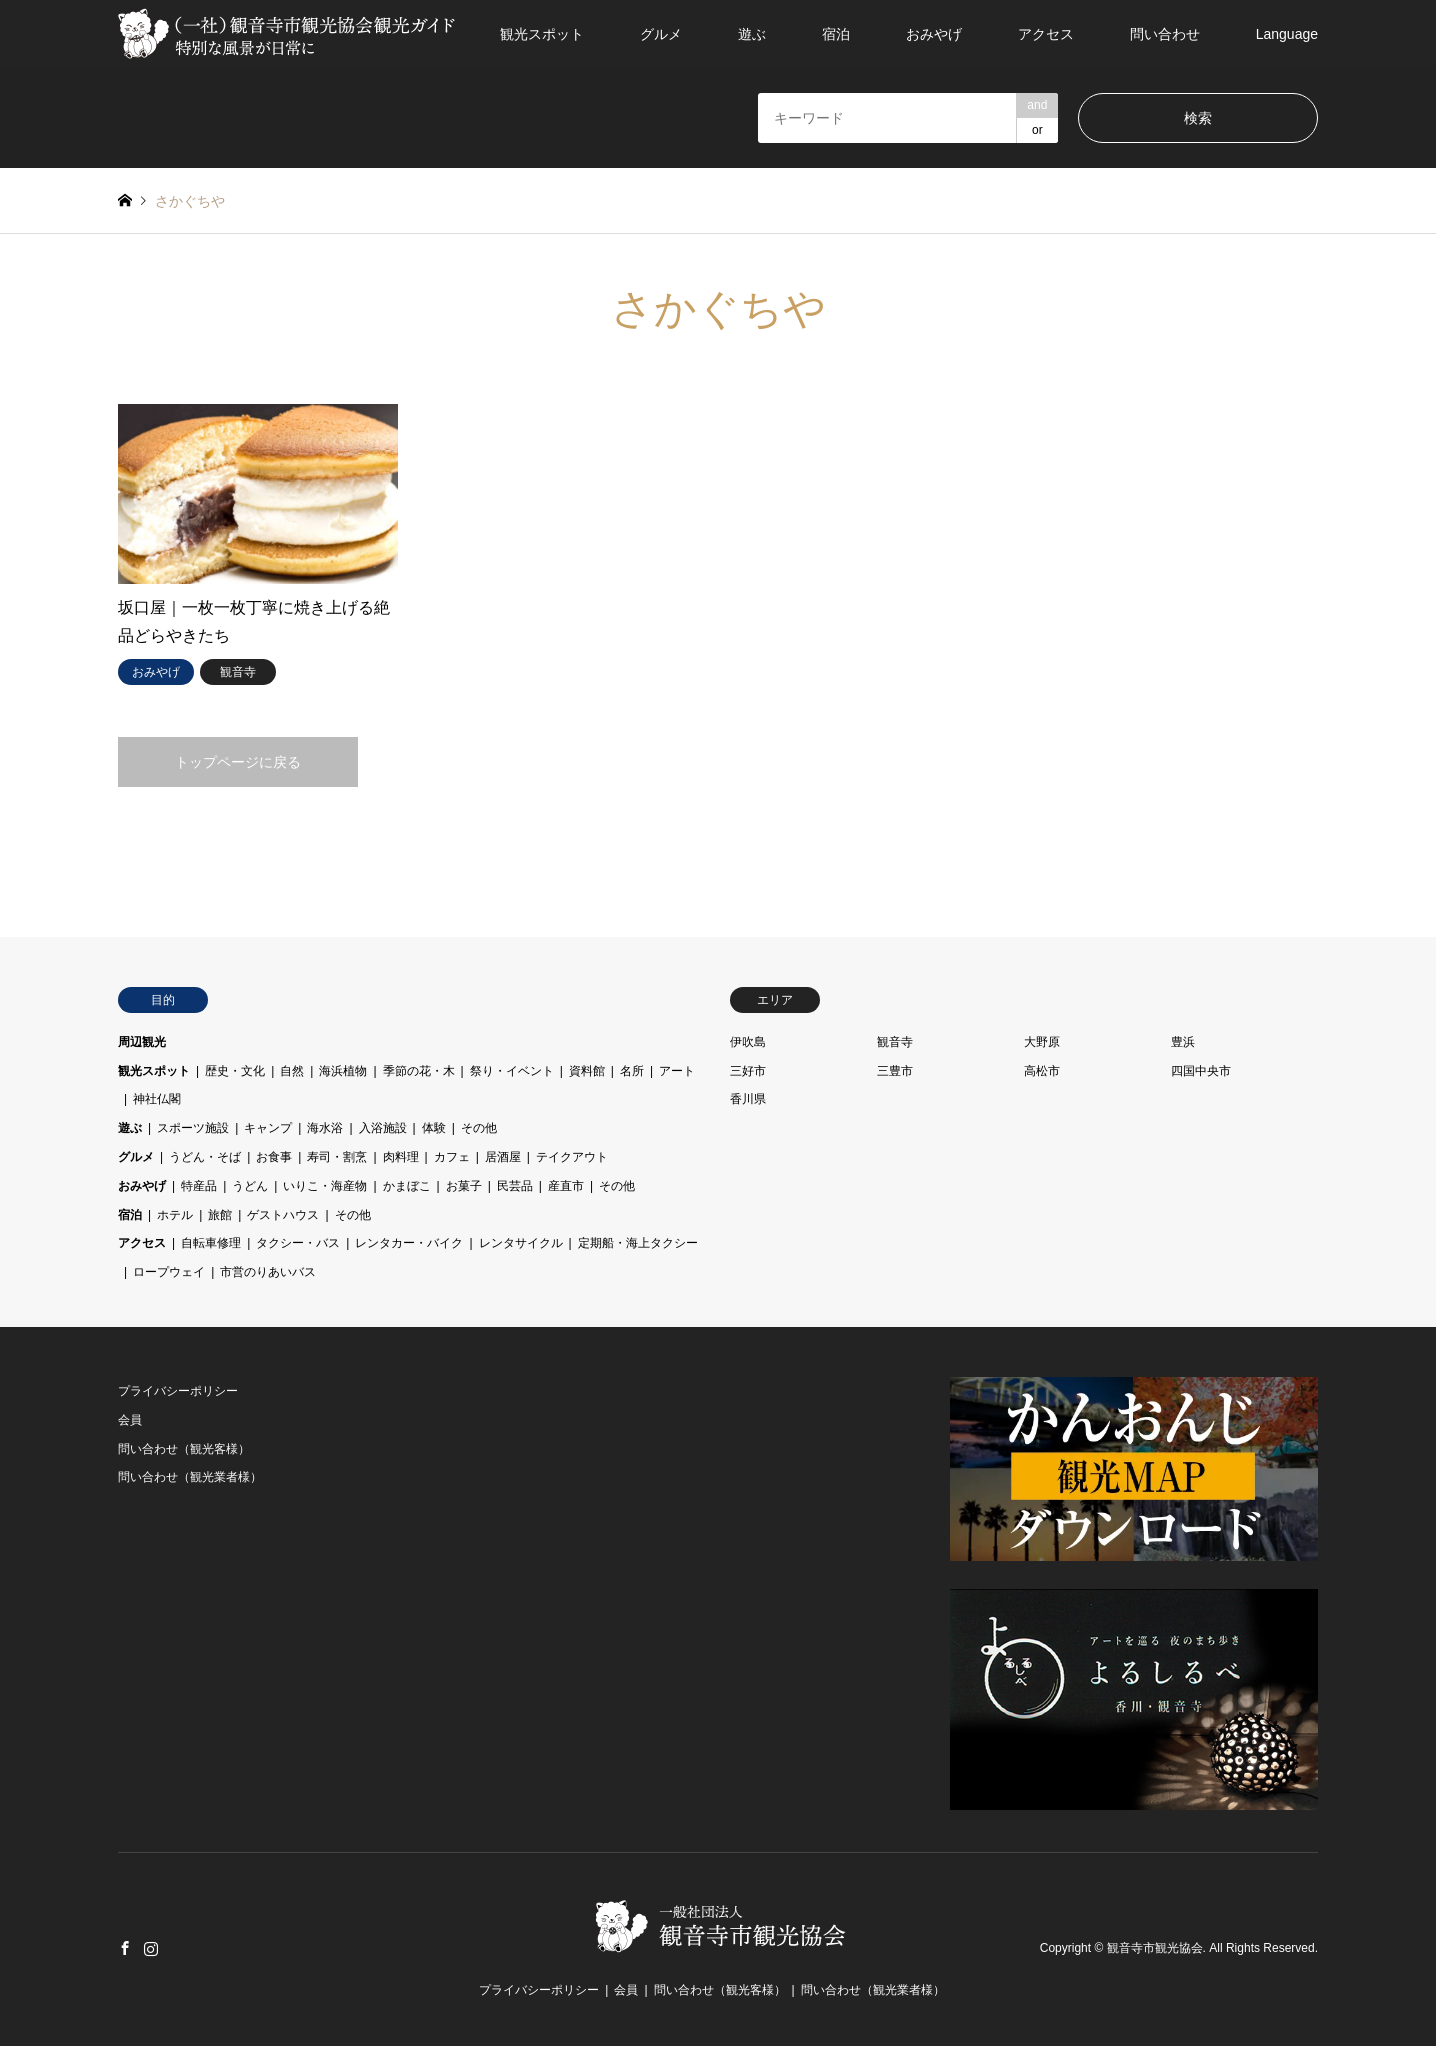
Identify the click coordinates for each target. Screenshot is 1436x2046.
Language (1287, 34)
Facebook (125, 1948)
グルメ (661, 34)
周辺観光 (142, 1042)
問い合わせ (1165, 34)
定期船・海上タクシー (638, 1243)
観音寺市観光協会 (1155, 1949)
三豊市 (895, 1071)
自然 (292, 1071)
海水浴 (325, 1128)
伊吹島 (748, 1042)
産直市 (566, 1186)
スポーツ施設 (193, 1128)
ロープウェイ (169, 1272)
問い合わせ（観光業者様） (190, 1477)
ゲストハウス (283, 1215)
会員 (130, 1420)
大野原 (1042, 1042)
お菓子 (464, 1186)
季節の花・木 (419, 1071)
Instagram (151, 1948)
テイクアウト (572, 1157)
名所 (632, 1071)
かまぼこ (407, 1186)
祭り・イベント (512, 1071)
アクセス (1046, 34)
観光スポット (542, 34)
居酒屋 (503, 1157)
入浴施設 (383, 1128)
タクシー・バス (298, 1243)
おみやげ (934, 34)
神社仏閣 (157, 1099)
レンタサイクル (521, 1243)
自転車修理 (211, 1243)
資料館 (587, 1071)
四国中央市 (1201, 1071)
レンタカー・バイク (409, 1243)
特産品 (199, 1186)
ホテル (175, 1215)
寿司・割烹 (337, 1157)
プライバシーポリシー (178, 1391)
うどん (250, 1186)
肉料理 (401, 1157)
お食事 (274, 1157)
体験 (434, 1128)
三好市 (748, 1071)
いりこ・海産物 (325, 1186)
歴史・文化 (235, 1071)
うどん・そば (205, 1157)
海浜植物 (343, 1071)
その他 (479, 1128)
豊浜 (1183, 1042)
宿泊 (836, 34)
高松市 (1042, 1071)
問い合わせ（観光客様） (184, 1449)
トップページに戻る (238, 762)
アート (677, 1071)
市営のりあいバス (268, 1272)
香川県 (748, 1099)
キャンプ (268, 1128)
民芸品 (515, 1186)
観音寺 (895, 1042)
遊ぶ (752, 34)
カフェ (452, 1157)
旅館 (220, 1215)
